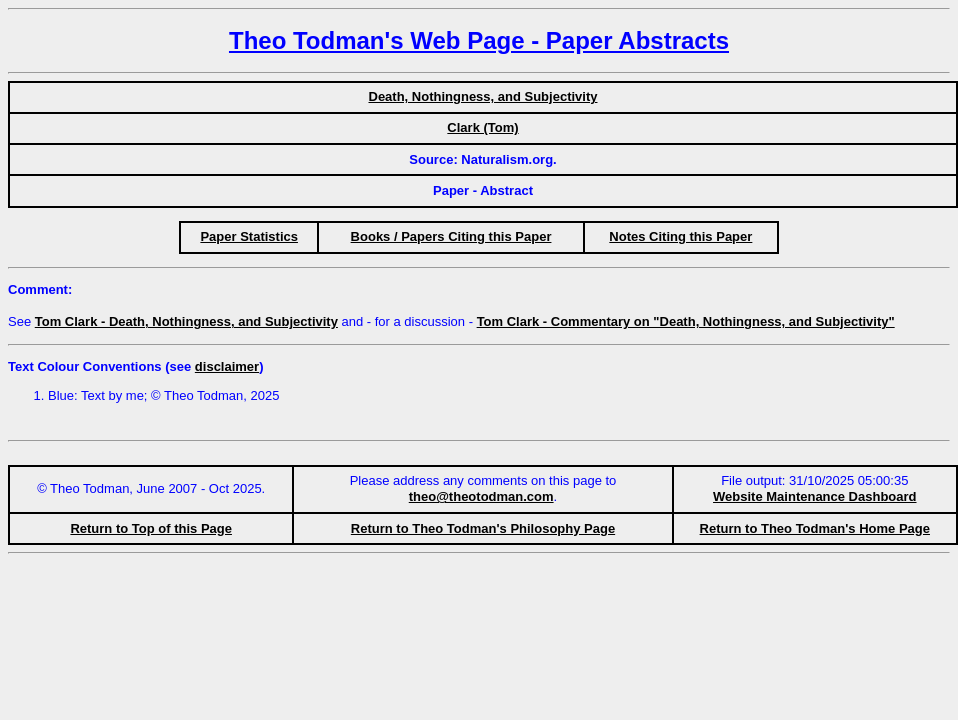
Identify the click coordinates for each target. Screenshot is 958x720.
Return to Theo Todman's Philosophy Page (483, 528)
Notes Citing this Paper (680, 236)
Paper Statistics (249, 236)
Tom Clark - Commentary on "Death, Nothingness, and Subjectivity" (686, 321)
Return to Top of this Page (151, 528)
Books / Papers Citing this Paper (451, 236)
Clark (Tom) (482, 127)
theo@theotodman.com (481, 496)
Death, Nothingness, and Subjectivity (483, 96)
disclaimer (227, 366)
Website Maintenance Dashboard (814, 496)
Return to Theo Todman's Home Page (815, 528)
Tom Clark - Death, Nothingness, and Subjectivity (186, 321)
